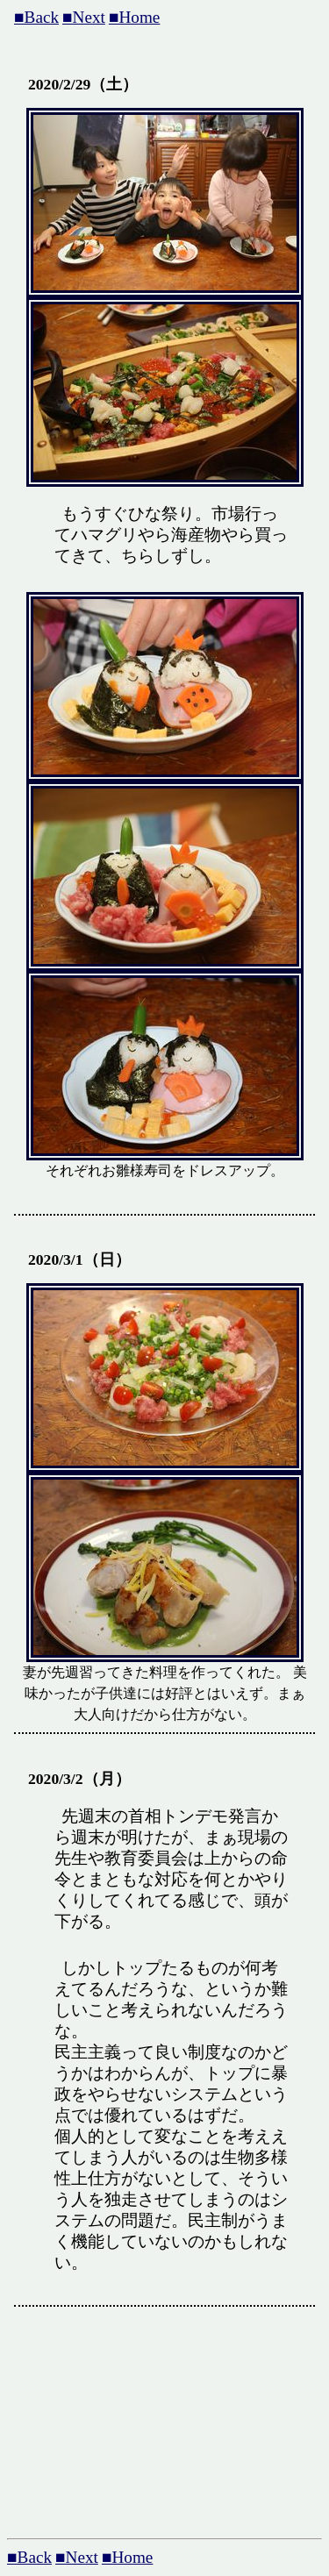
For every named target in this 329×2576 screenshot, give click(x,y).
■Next (83, 17)
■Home (134, 17)
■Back (36, 17)
